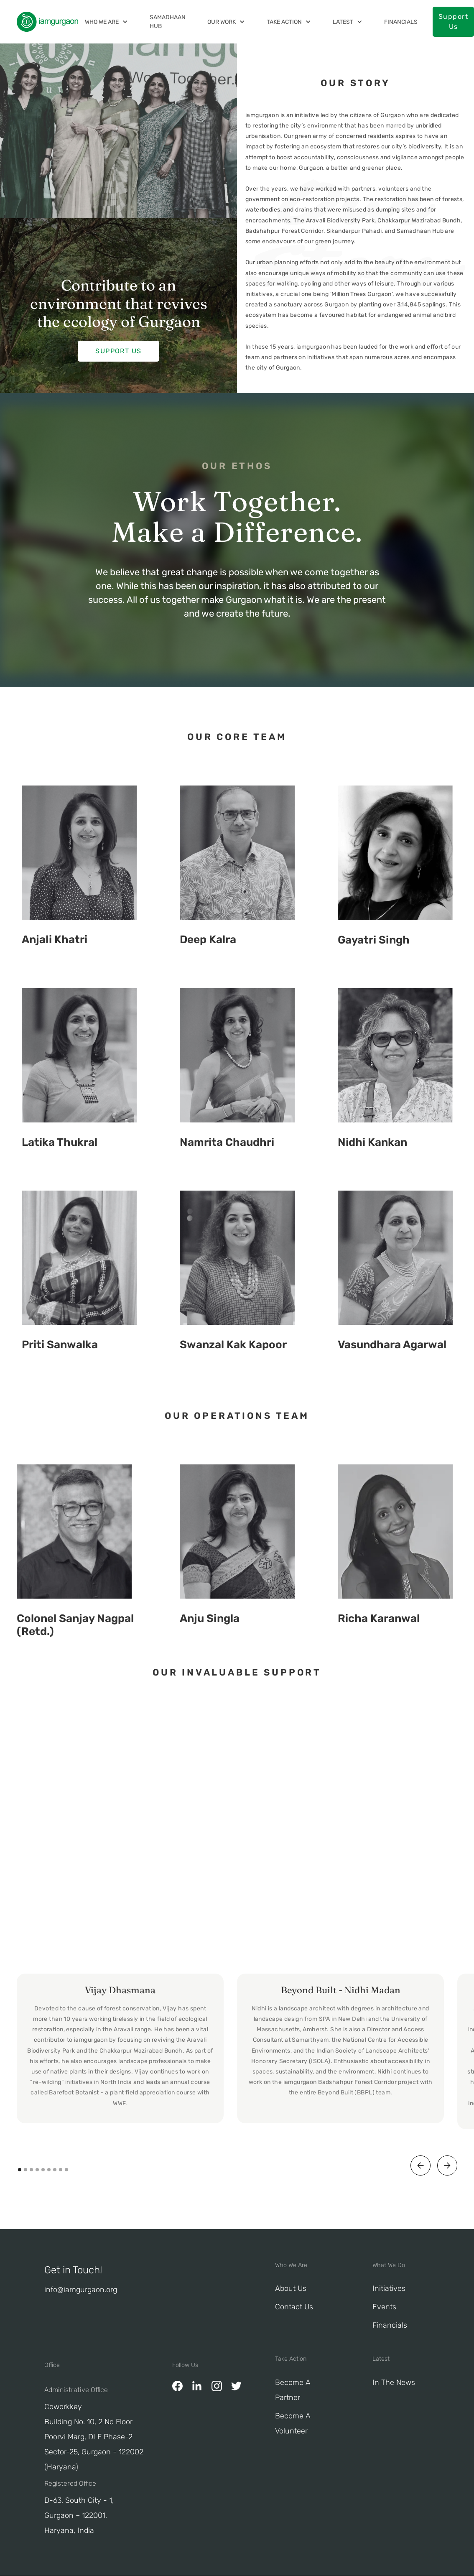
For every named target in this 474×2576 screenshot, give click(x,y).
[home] (47, 22)
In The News (393, 2382)
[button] (106, 22)
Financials (401, 22)
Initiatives (388, 2288)
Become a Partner (293, 2390)
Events (384, 2306)
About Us (290, 2288)
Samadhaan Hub (168, 22)
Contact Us (294, 2306)
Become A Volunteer (293, 2423)
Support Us (118, 351)
